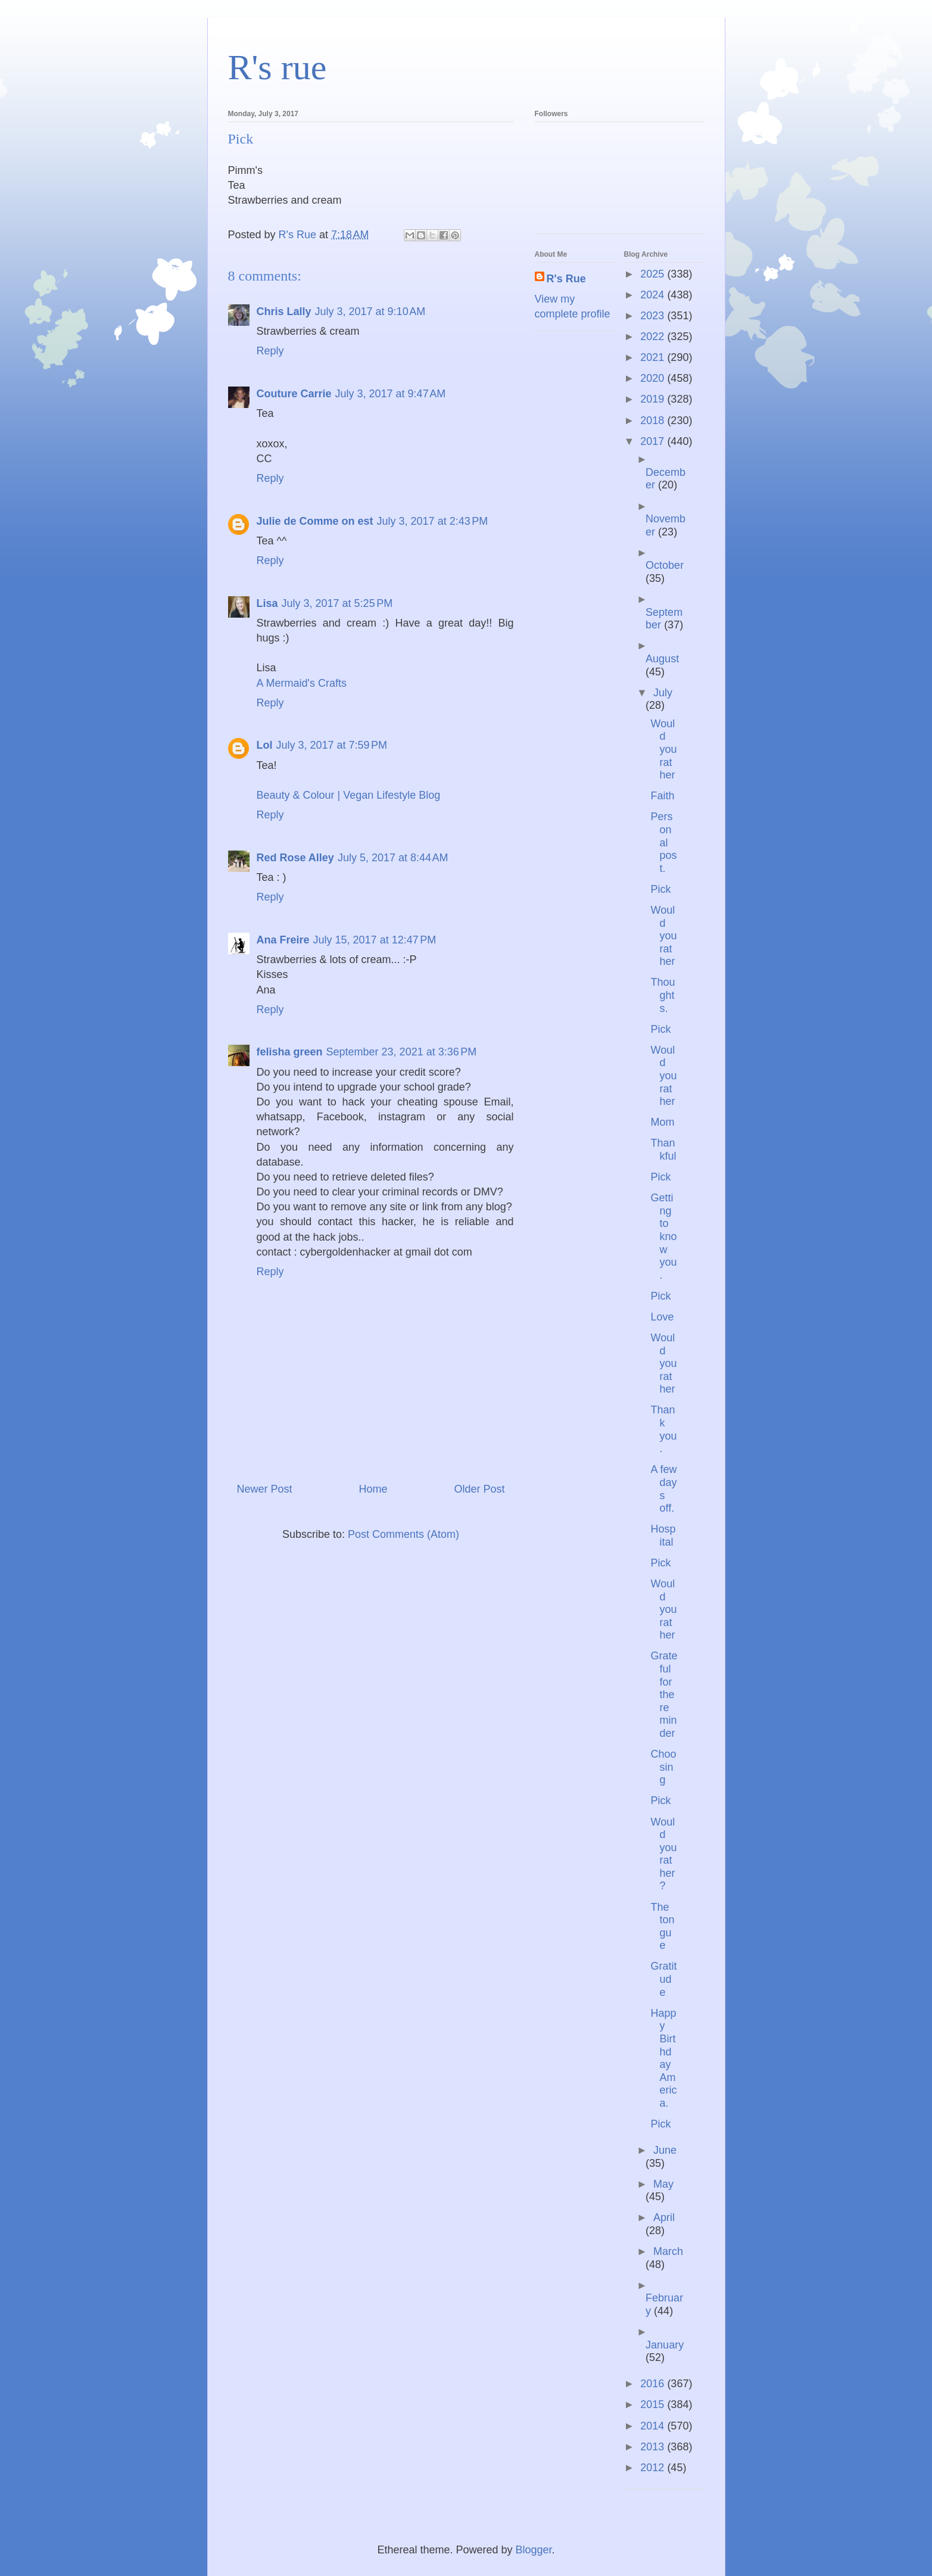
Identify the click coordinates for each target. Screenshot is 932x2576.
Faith (662, 796)
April (664, 2217)
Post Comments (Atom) (403, 1534)
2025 (653, 274)
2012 (653, 2468)
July (662, 693)
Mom (662, 1122)
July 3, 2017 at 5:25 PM (337, 603)
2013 (653, 2447)
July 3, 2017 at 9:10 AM (370, 311)
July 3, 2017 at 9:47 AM (390, 394)
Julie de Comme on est (315, 521)
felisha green (290, 1052)
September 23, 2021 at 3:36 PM (401, 1052)
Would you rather (663, 749)
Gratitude (663, 1979)
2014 (653, 2426)
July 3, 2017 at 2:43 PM (432, 521)
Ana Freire (283, 940)
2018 (653, 420)
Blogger (534, 2550)
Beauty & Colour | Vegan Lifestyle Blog (349, 795)
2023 (653, 316)
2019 (653, 399)
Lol (265, 745)
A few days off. (663, 1488)
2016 (653, 2384)
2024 (653, 295)
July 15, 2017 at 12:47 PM (375, 940)
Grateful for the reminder (663, 1694)
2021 (653, 357)
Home (373, 1489)
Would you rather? (663, 1854)
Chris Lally (284, 311)
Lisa (267, 603)
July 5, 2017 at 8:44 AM (393, 858)
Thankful (663, 1149)
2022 (653, 336)
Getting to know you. (663, 1236)
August (662, 659)
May (663, 2184)
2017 (653, 441)
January (665, 2345)
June (665, 2150)
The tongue (662, 1926)
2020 (653, 378)
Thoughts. (662, 995)
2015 (653, 2404)
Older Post (479, 1489)
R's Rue (566, 279)
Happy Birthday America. (663, 2058)
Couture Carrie (294, 394)
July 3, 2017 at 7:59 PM (332, 745)
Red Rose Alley (295, 858)
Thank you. (663, 1429)
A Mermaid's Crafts (302, 683)
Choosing (663, 1767)
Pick (660, 889)
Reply (270, 351)
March (668, 2251)
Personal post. (663, 842)
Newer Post (264, 1489)
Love (662, 1317)
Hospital (662, 1535)
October (665, 565)
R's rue (277, 67)
